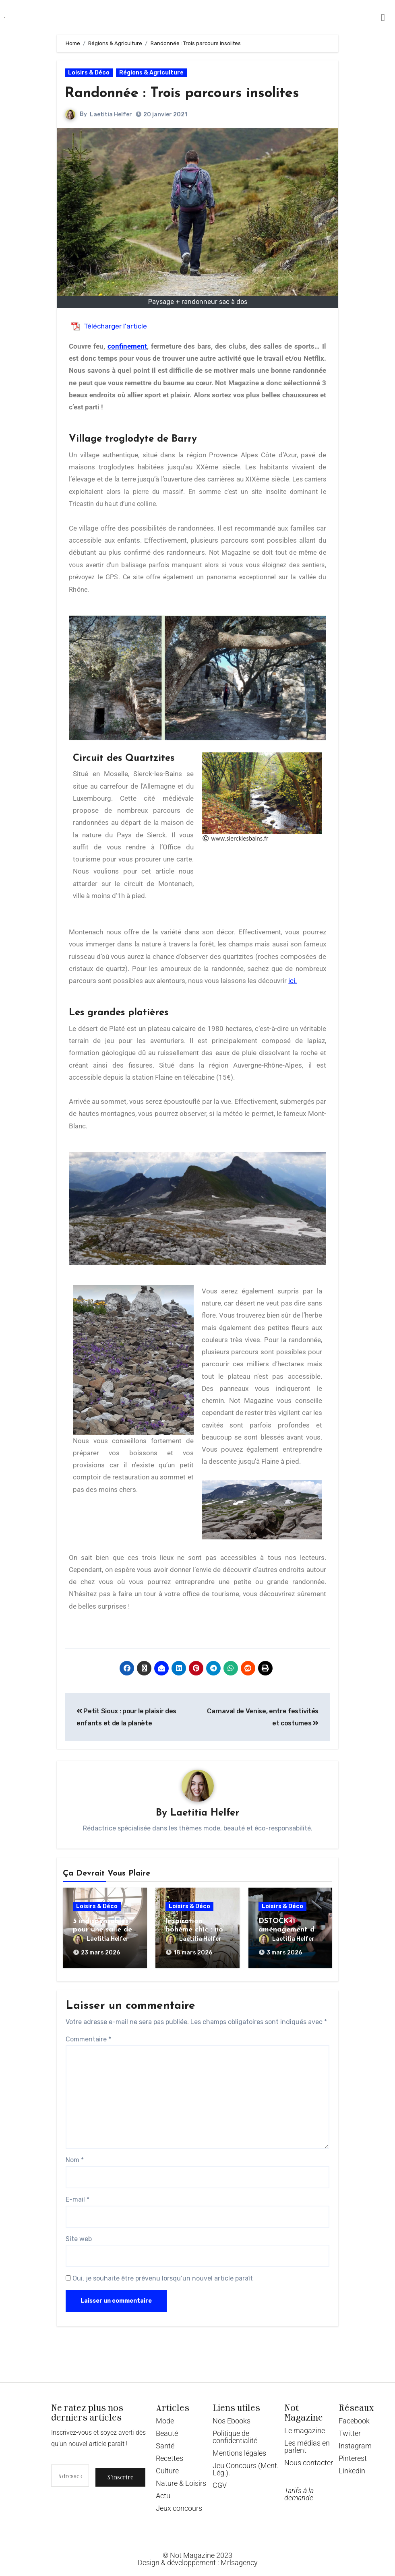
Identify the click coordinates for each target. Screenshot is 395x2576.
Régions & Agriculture (151, 72)
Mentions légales (239, 2448)
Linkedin (352, 2466)
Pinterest (353, 2454)
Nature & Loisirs (181, 2479)
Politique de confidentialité (235, 2432)
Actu (163, 2491)
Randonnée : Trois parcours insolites (195, 93)
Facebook (354, 2416)
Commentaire (88, 2035)
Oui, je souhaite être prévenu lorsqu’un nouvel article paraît (159, 2274)
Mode (165, 2416)
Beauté (167, 2429)
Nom (75, 2155)
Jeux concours (179, 2504)
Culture (167, 2466)
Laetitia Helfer (111, 114)
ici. (292, 981)
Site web (79, 2234)
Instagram (355, 2441)
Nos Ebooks (231, 2416)
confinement (127, 346)
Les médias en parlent (307, 2442)
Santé (165, 2441)
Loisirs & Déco (89, 72)
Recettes (169, 2454)
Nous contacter (308, 2458)
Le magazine (304, 2426)
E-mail (77, 2195)
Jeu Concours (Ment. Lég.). (246, 2465)
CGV (220, 2481)
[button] (382, 17)
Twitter (350, 2429)
